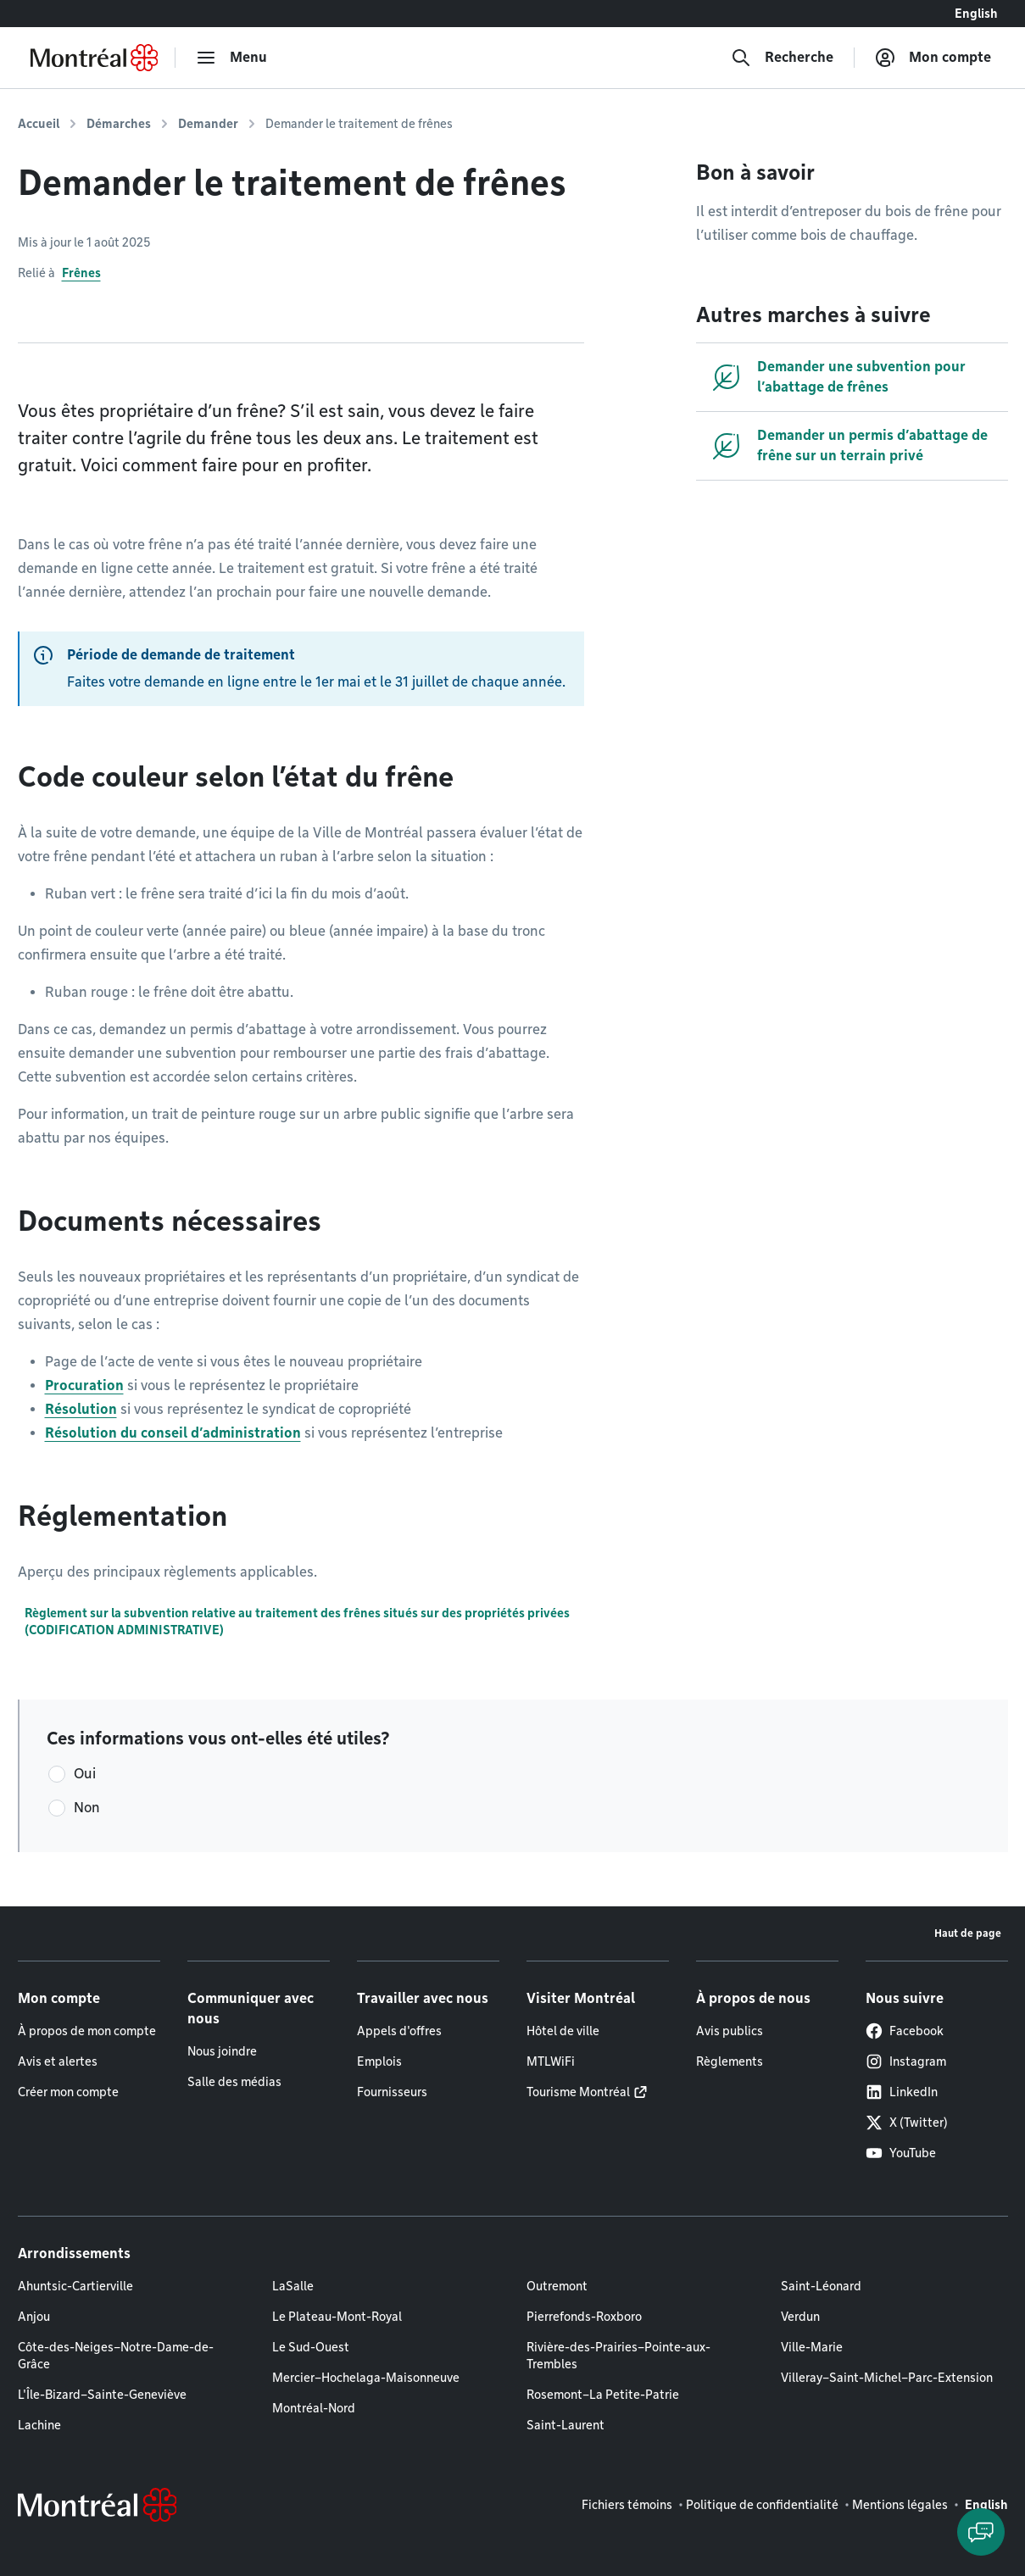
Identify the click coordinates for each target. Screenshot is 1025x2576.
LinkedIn (902, 2092)
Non (87, 1808)
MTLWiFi (550, 2061)
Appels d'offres (399, 2031)
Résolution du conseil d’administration (173, 1433)
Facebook (905, 2030)
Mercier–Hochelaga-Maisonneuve (366, 2377)
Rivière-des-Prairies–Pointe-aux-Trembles (618, 2355)
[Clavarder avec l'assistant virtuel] (981, 2532)
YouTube (901, 2153)
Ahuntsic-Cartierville (75, 2286)
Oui (85, 1774)
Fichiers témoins (627, 2505)
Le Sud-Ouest (310, 2347)
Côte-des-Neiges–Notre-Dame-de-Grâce (116, 2355)
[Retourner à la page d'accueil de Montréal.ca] (94, 58)
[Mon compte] (933, 58)
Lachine (39, 2425)
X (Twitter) (907, 2122)
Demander (208, 124)
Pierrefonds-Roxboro (584, 2316)
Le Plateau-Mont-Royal (337, 2316)
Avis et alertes (57, 2061)
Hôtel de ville (562, 2031)
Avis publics (729, 2031)
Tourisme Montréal (578, 2092)
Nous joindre (222, 2051)
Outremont (557, 2286)
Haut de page (967, 1933)
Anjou (34, 2316)
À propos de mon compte (87, 2031)
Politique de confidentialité (762, 2505)
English (976, 13)
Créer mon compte (68, 2092)
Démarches (118, 124)
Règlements (729, 2061)
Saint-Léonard (821, 2286)
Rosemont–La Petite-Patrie (602, 2394)
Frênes (81, 273)
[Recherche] (782, 58)
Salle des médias (234, 2082)
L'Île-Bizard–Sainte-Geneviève (102, 2394)
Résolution (81, 1409)
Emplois (379, 2061)
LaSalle (293, 2286)
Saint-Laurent (565, 2425)
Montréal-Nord (313, 2408)
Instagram (906, 2061)
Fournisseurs (392, 2092)
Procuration (84, 1385)
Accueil (38, 124)
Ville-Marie (812, 2347)
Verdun (800, 2316)
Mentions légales (900, 2505)
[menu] (231, 58)
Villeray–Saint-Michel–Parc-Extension (887, 2377)
